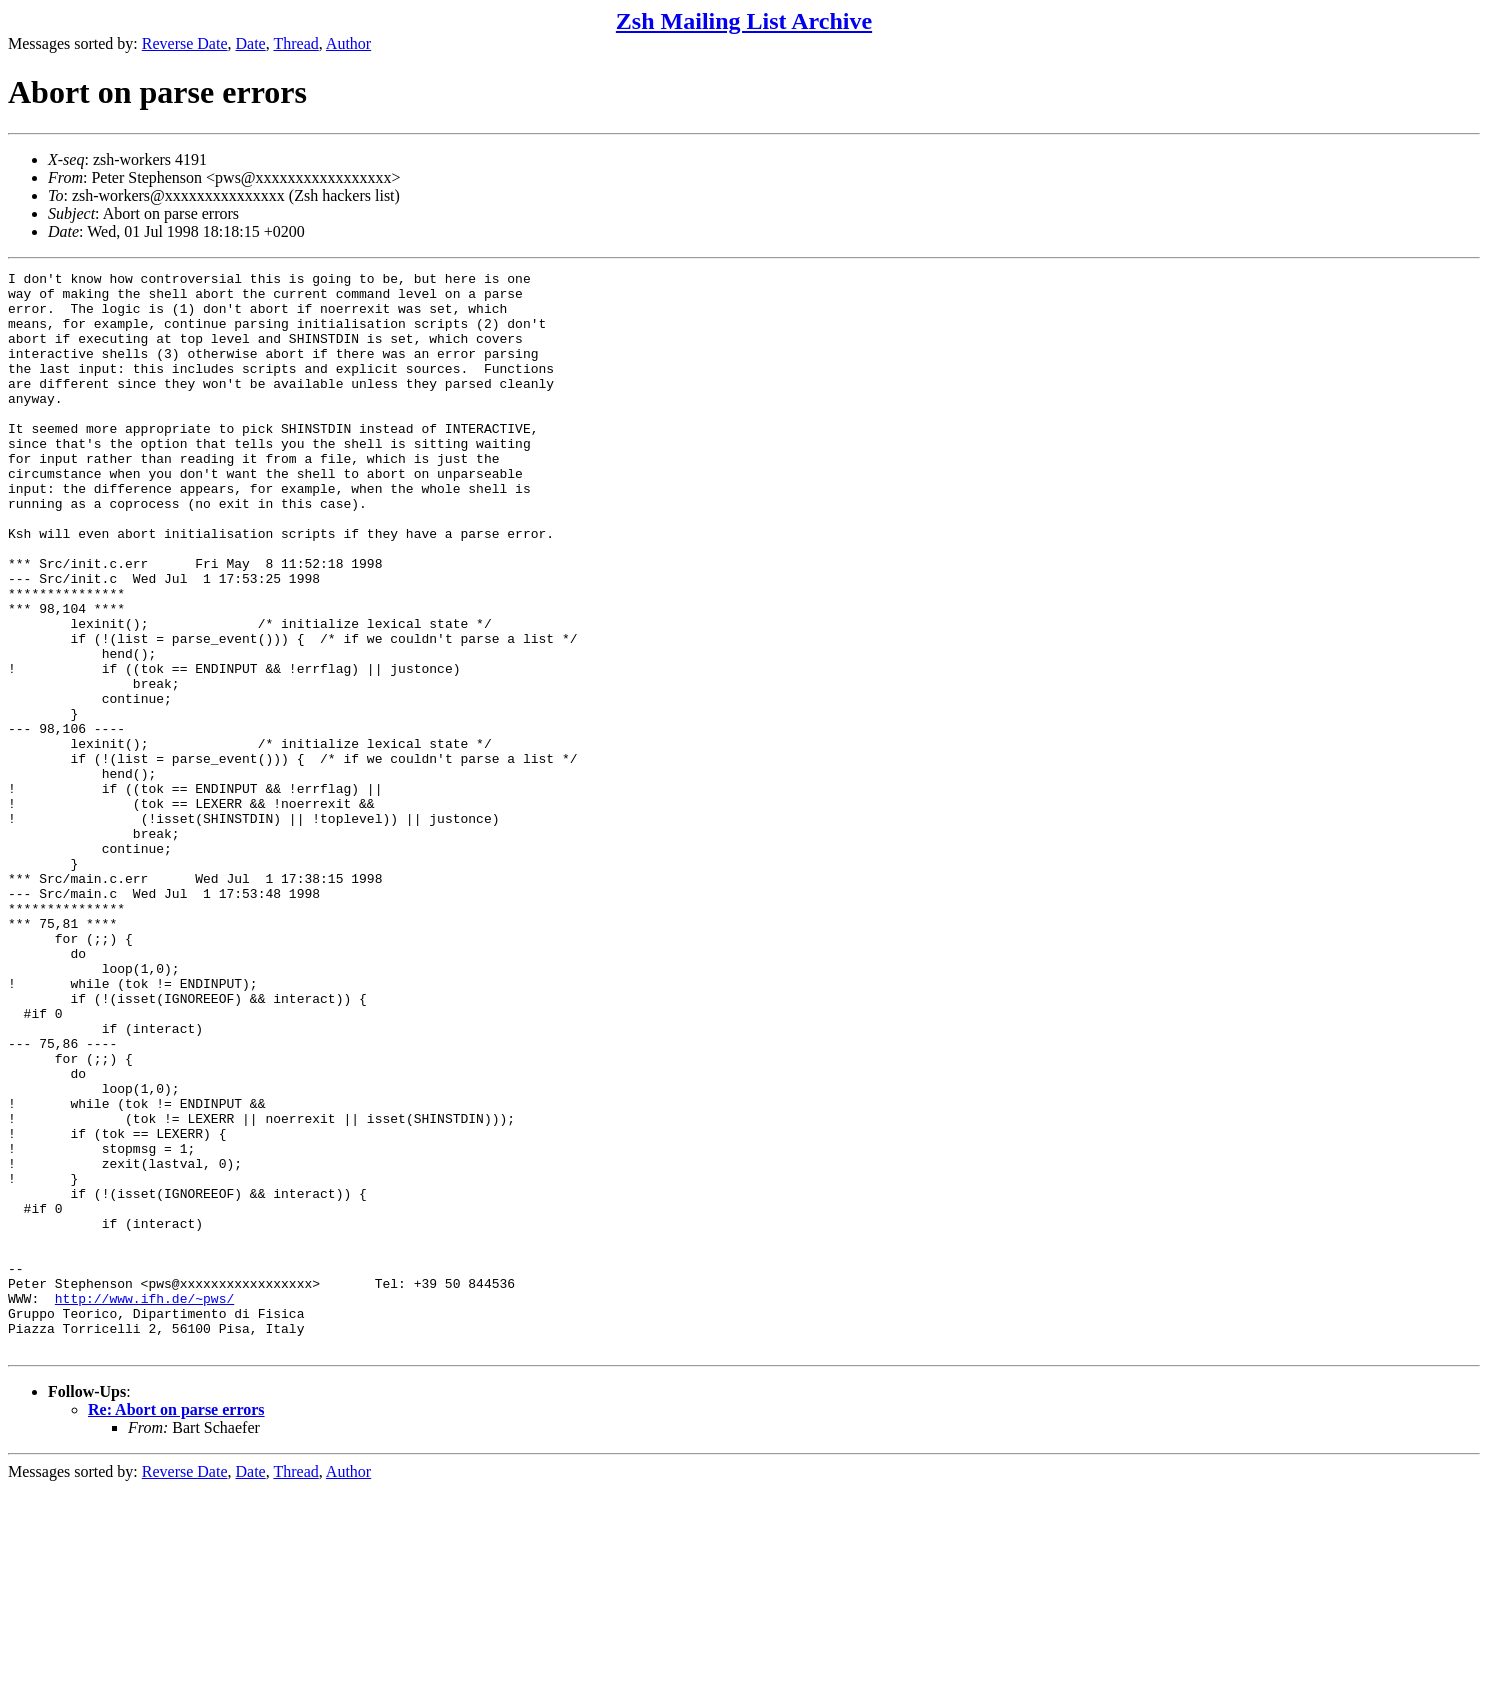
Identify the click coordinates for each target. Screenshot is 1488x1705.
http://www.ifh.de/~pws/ (144, 1505)
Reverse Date (185, 43)
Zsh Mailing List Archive (744, 21)
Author (348, 43)
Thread (295, 43)
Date (251, 43)
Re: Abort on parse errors (176, 1625)
